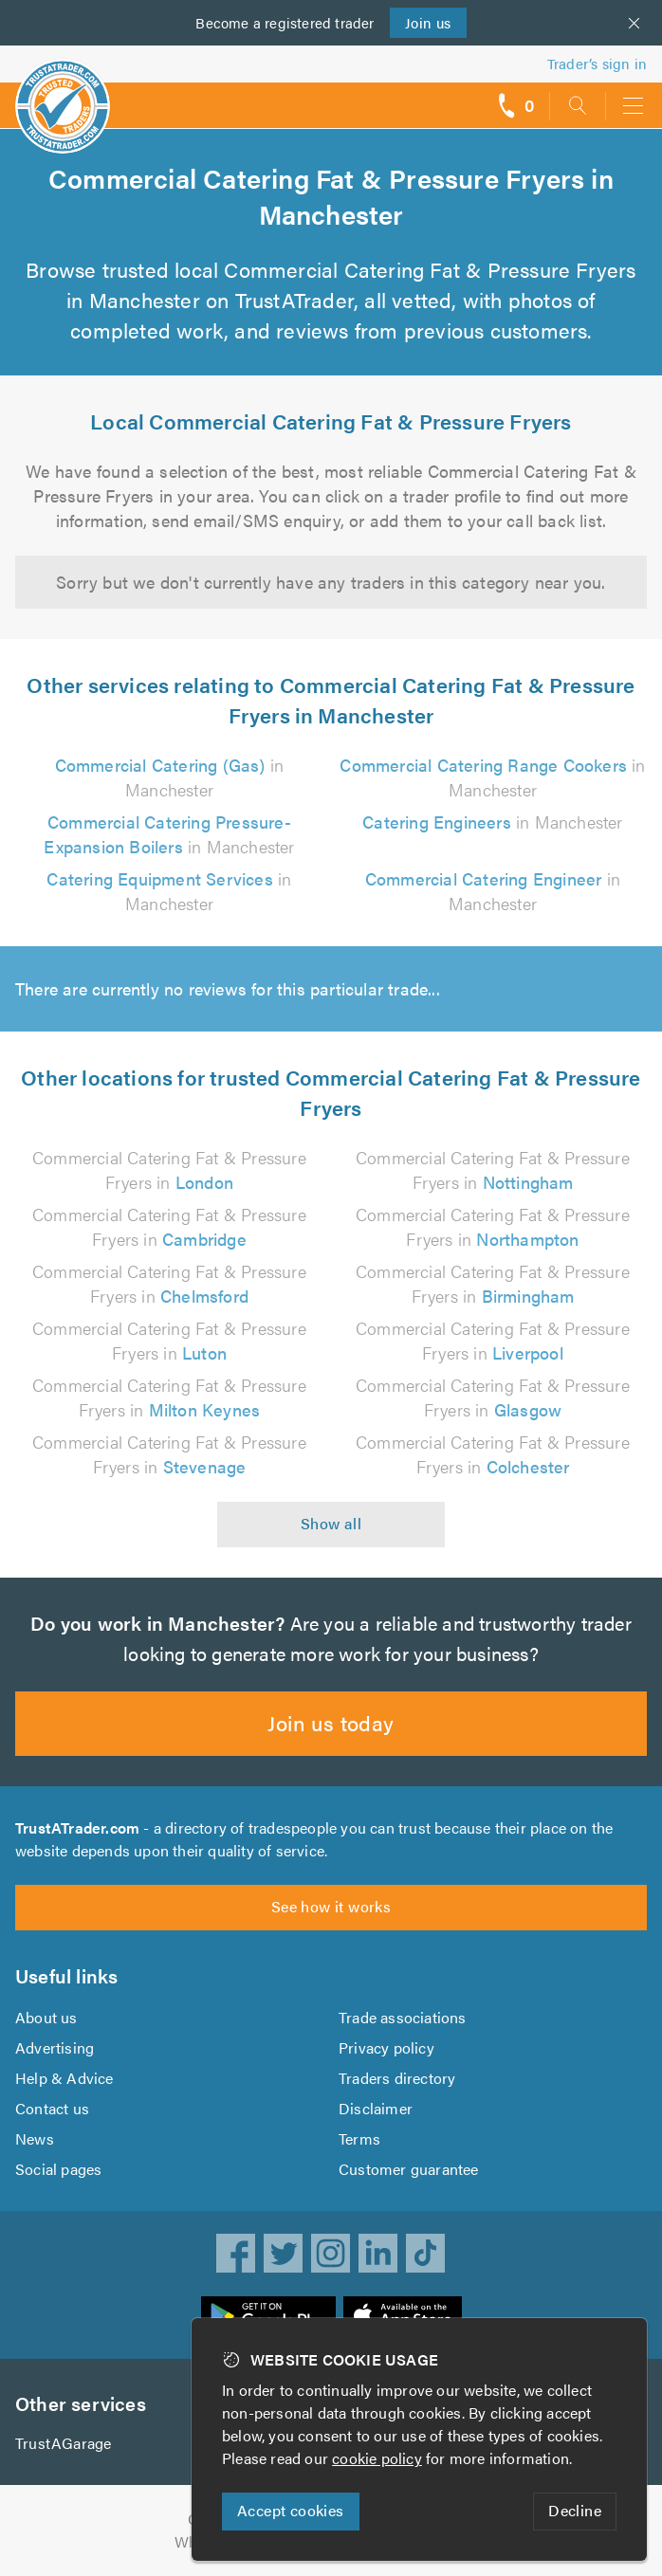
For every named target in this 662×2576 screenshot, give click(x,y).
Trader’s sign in (597, 63)
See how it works (330, 1906)
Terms (360, 2138)
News (34, 2138)
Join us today (331, 1722)
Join (427, 22)
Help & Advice (63, 2078)
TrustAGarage (63, 2443)
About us (46, 2017)
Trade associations (404, 2017)
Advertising (53, 2047)
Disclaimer (375, 2108)
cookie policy (381, 2458)
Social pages (59, 2169)
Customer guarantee (409, 2169)
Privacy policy (386, 2047)
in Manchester (492, 822)
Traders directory (397, 2078)
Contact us (52, 2108)
